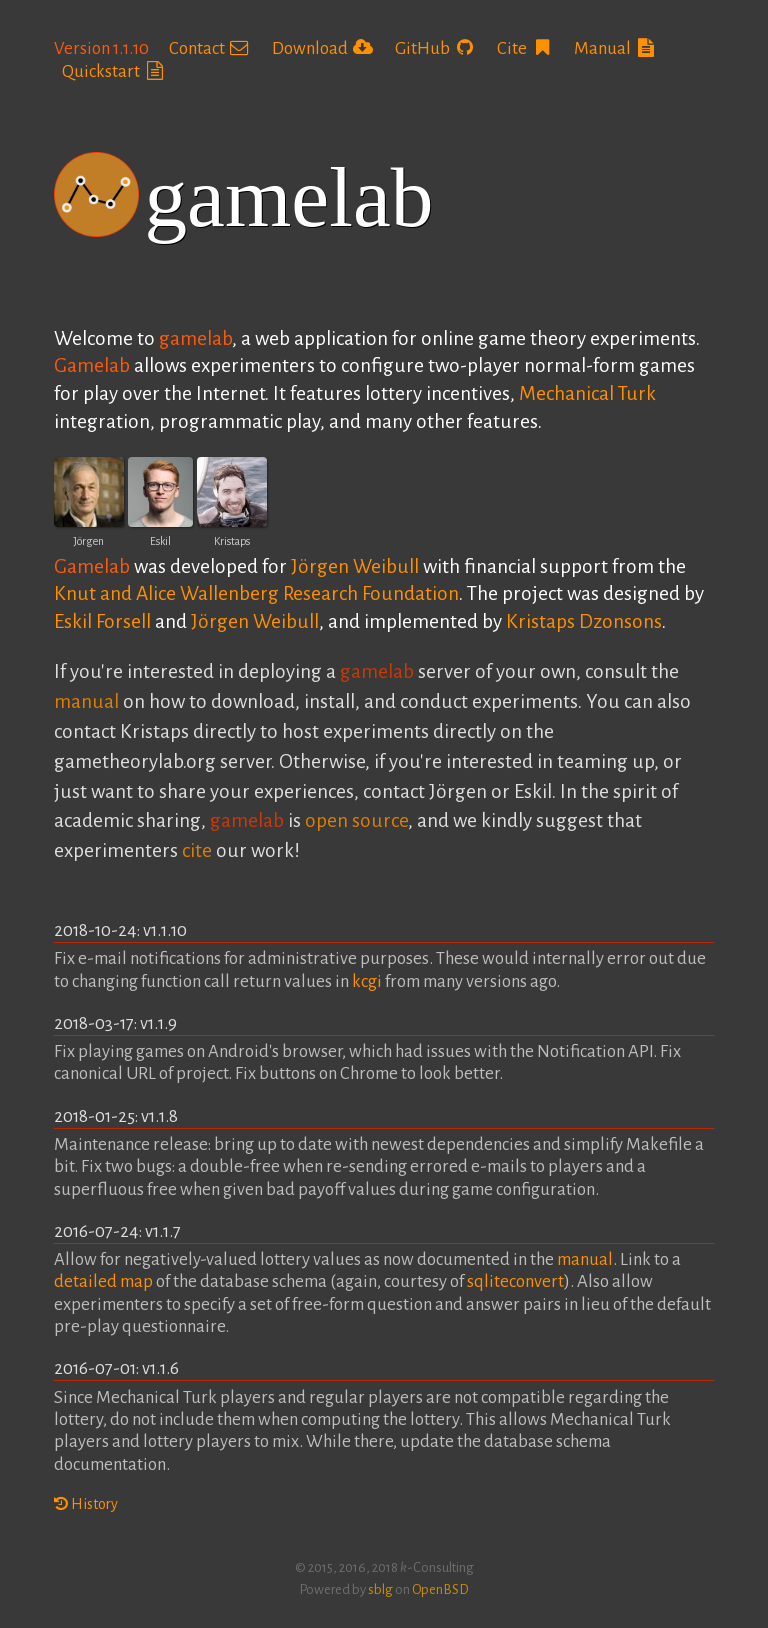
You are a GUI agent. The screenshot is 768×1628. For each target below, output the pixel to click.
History (86, 1504)
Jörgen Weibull (355, 566)
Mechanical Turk (587, 393)
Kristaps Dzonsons (584, 621)
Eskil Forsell (102, 621)
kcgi (367, 981)
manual (86, 701)
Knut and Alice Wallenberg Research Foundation (256, 593)
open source (356, 820)
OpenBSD (440, 1589)
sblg (380, 1589)
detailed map (103, 1281)
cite (197, 850)
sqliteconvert (515, 1281)
